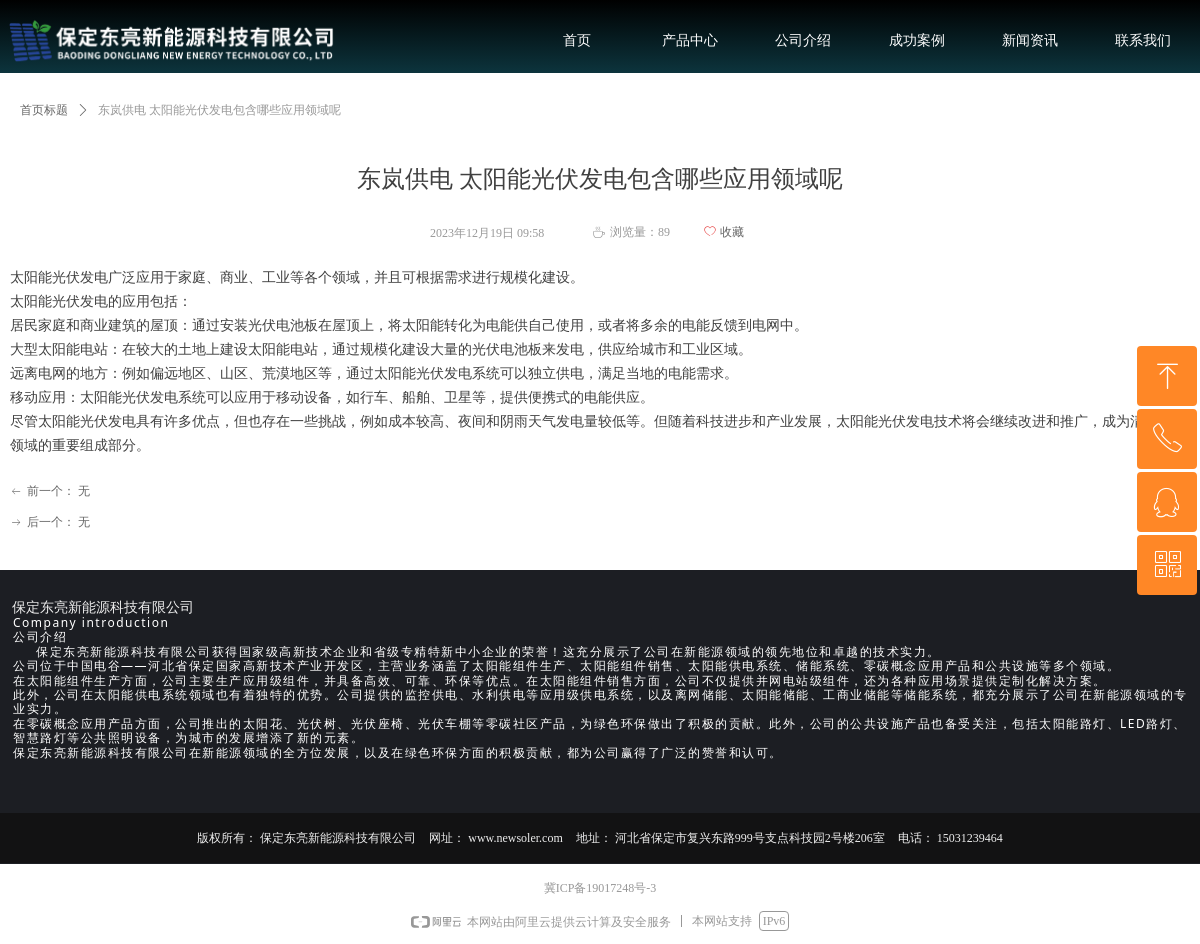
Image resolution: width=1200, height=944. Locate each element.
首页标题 (44, 110)
